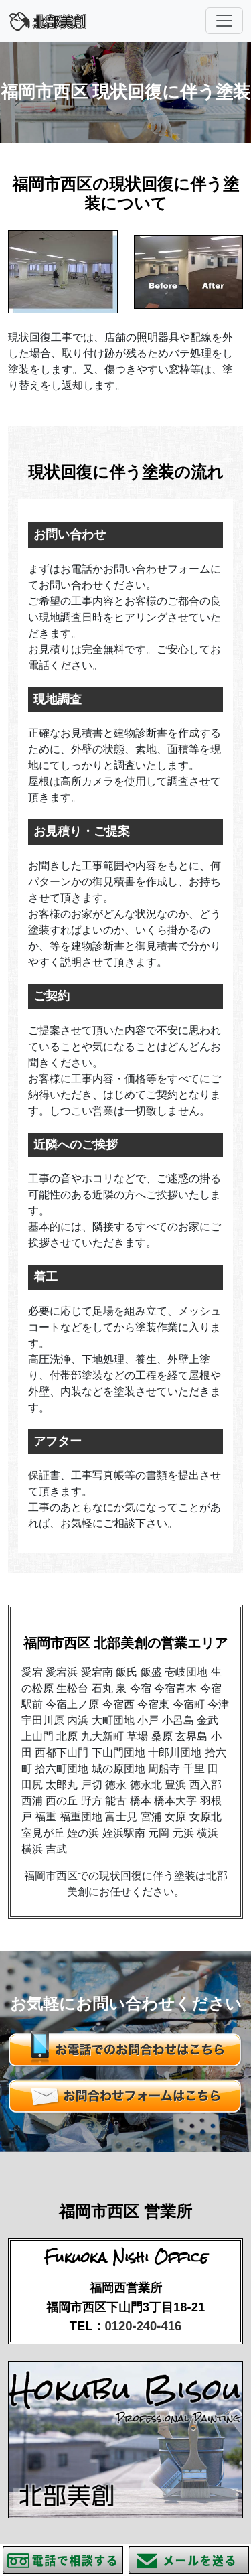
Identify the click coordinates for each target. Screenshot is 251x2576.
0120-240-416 (143, 2326)
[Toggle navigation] (224, 20)
